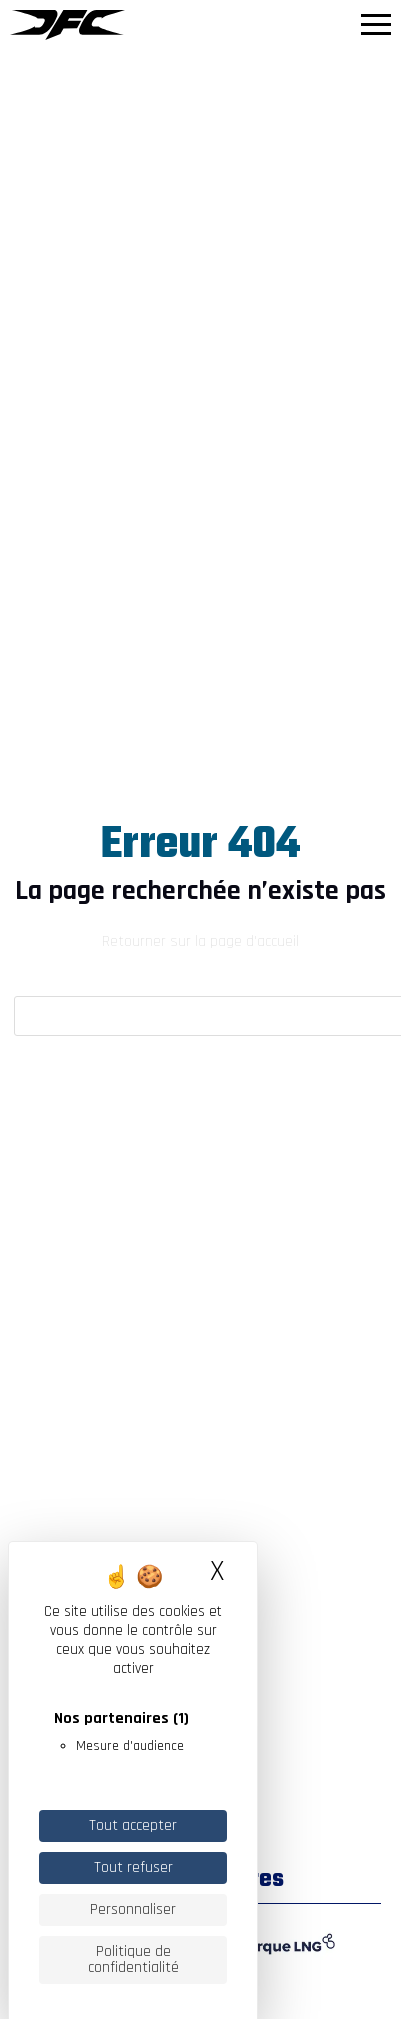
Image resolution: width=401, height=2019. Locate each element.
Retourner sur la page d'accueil (200, 941)
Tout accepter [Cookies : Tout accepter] (133, 1825)
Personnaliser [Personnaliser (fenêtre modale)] (133, 1909)
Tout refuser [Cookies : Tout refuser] (133, 1867)
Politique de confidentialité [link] (133, 1959)
